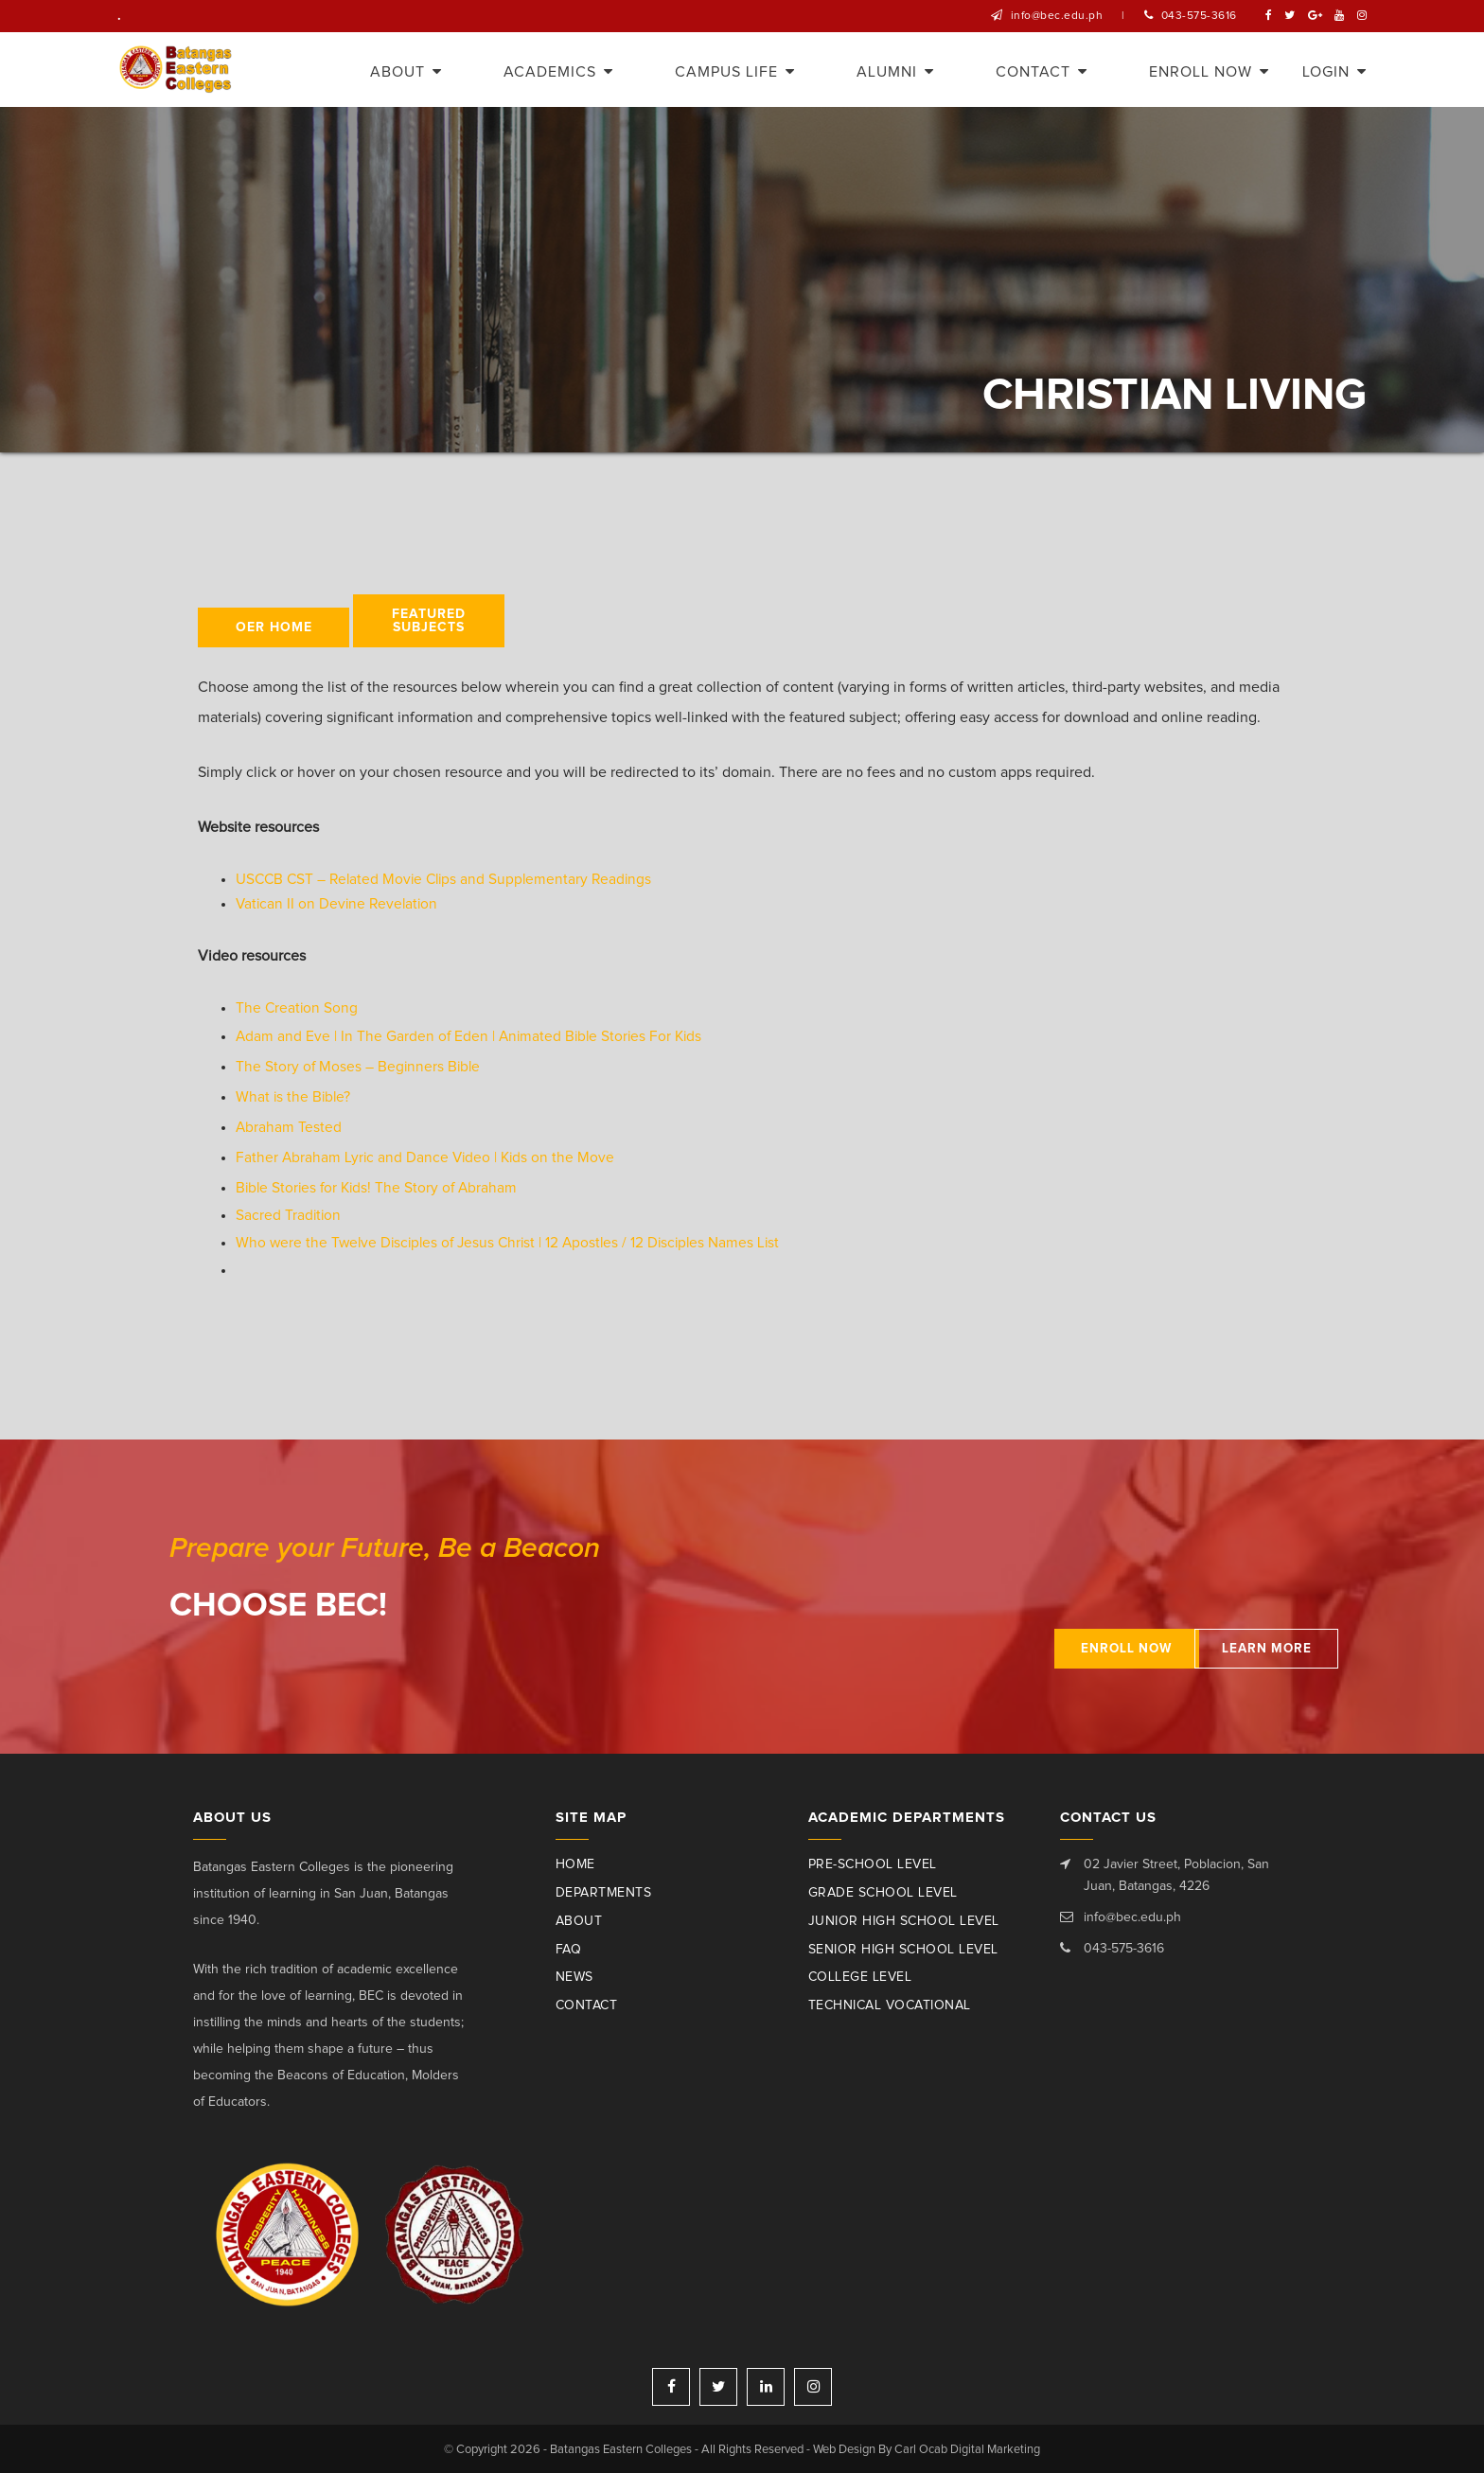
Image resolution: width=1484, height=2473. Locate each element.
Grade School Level (883, 1892)
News (574, 1976)
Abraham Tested (289, 1126)
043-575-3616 (1199, 16)
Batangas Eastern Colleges (177, 70)
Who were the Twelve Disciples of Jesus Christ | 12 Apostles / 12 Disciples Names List (515, 1241)
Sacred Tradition (289, 1214)
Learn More (1238, 1647)
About (579, 1920)
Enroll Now (1068, 1647)
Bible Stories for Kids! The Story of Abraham (380, 1186)
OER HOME (274, 627)
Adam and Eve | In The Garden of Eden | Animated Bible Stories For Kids (473, 1035)
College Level (860, 1976)
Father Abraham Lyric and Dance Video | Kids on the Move (428, 1156)
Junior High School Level (903, 1920)
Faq (569, 1947)
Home (575, 1863)
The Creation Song (298, 1008)
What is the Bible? (294, 1096)
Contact (587, 2004)
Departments (604, 1892)
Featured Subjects (429, 621)
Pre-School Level (872, 1863)
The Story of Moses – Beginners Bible (360, 1065)
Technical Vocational (889, 2004)
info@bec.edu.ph (1057, 16)
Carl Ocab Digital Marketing (967, 2448)
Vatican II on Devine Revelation (339, 903)
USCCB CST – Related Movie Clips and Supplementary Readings (449, 879)
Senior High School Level (903, 1947)
